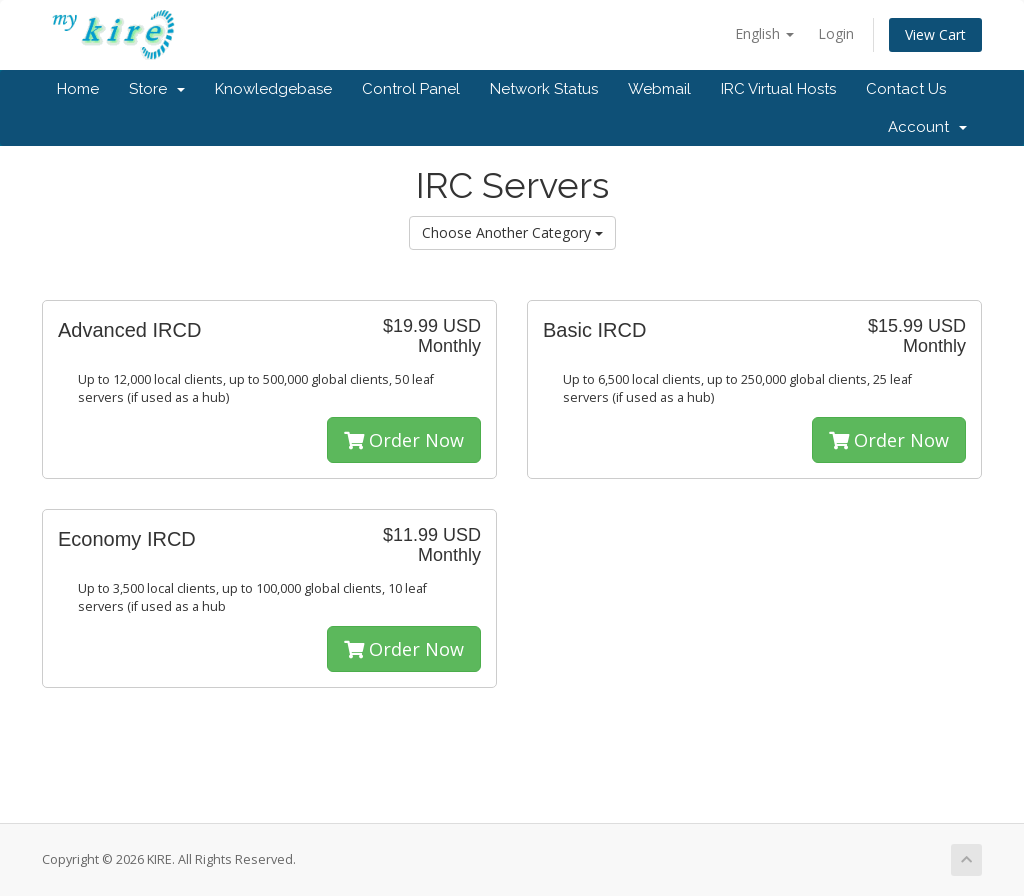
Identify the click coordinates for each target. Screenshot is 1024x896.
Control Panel (411, 89)
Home (78, 89)
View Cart (935, 34)
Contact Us (906, 89)
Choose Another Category (512, 232)
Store (157, 89)
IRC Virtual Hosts (778, 89)
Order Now (404, 440)
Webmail (659, 89)
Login (836, 33)
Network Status (544, 89)
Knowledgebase (273, 89)
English (764, 33)
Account (927, 127)
